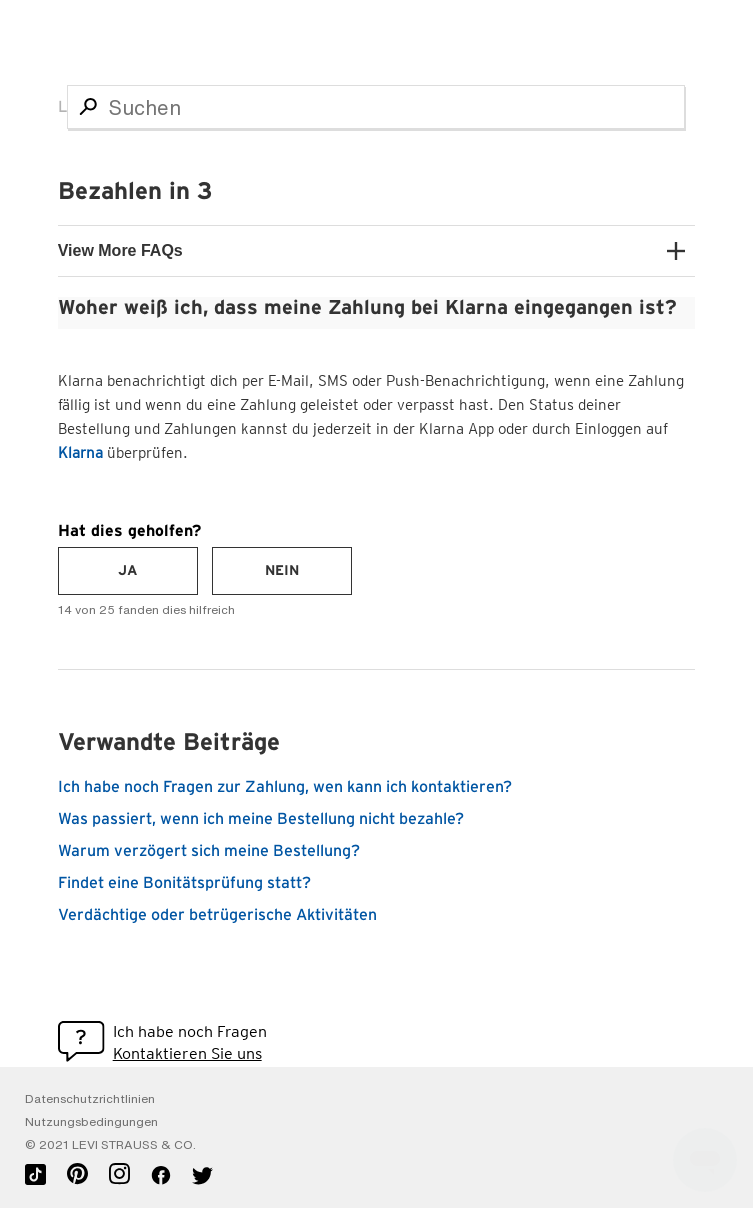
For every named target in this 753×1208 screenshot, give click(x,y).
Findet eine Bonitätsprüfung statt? (184, 883)
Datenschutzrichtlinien (90, 1099)
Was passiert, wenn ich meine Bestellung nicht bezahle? (261, 819)
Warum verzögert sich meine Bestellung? (209, 851)
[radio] (128, 571)
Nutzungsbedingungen (91, 1122)
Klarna (80, 453)
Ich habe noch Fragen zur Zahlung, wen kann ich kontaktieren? (285, 787)
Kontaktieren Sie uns (187, 1053)
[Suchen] (375, 107)
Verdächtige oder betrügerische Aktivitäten (217, 915)
